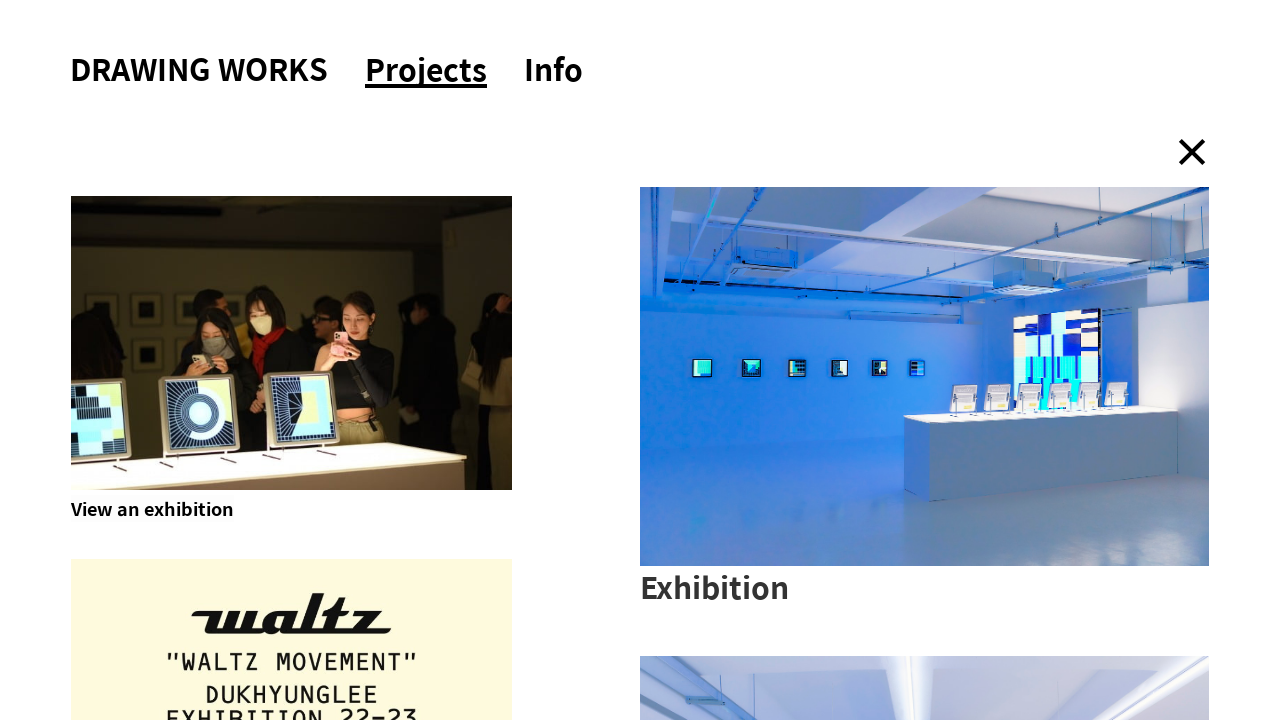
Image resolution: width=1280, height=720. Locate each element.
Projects (426, 71)
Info (553, 68)
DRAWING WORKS (199, 68)
